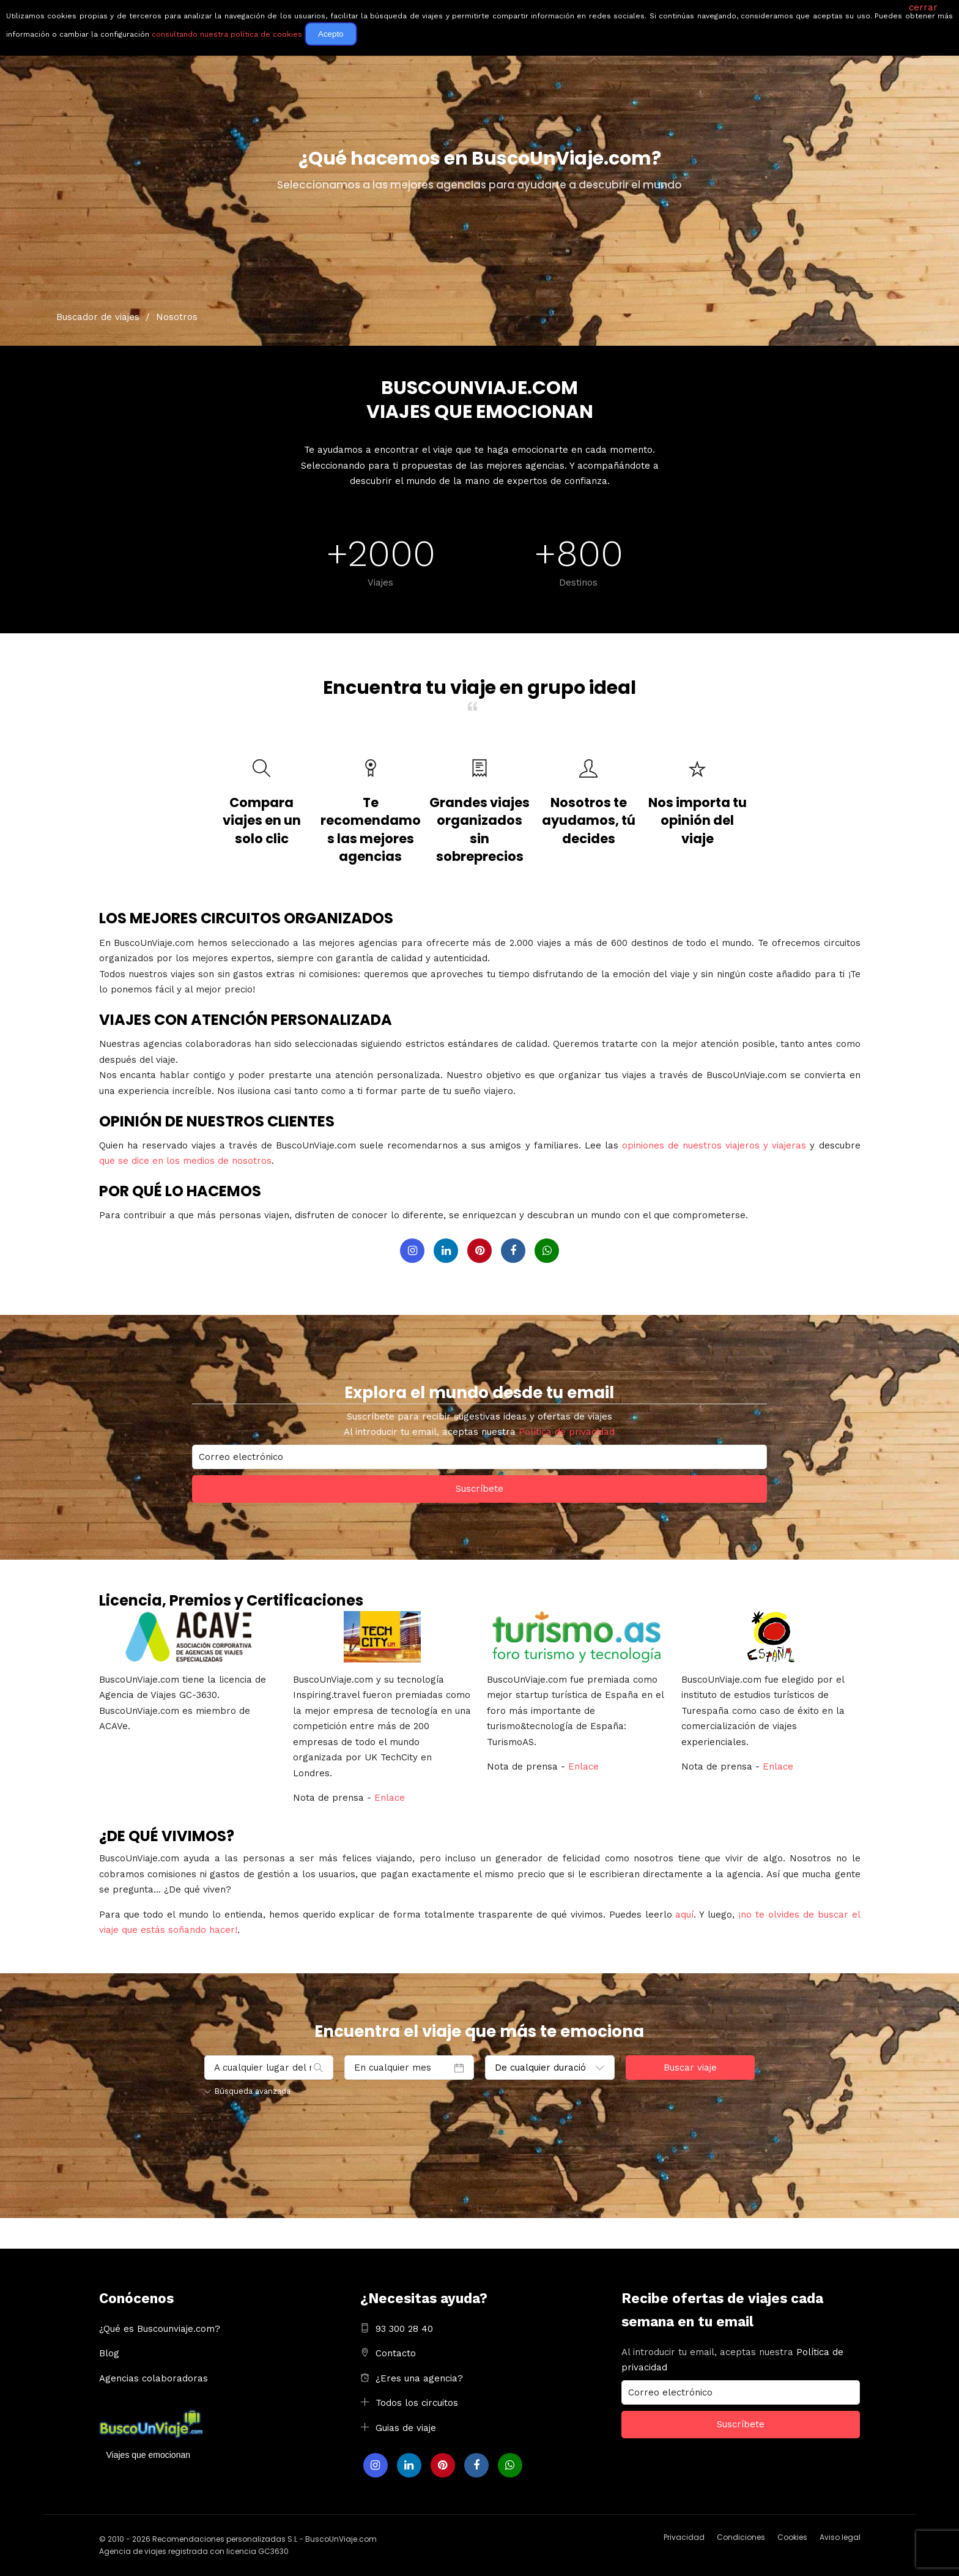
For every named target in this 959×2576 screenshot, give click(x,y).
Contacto (396, 2353)
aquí (684, 1914)
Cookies (792, 2537)
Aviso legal (840, 2537)
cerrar (923, 7)
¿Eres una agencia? (419, 2378)
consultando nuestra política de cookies (227, 34)
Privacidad (684, 2537)
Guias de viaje (406, 2427)
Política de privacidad (567, 1431)
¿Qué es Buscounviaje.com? (159, 2328)
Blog (109, 2353)
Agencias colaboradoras (153, 2378)
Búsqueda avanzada (247, 2091)
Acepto (331, 34)
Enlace (389, 1797)
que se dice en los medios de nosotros (185, 1160)
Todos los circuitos (417, 2402)
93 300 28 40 (404, 2328)
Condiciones (741, 2537)
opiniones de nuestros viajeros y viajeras (714, 1145)
